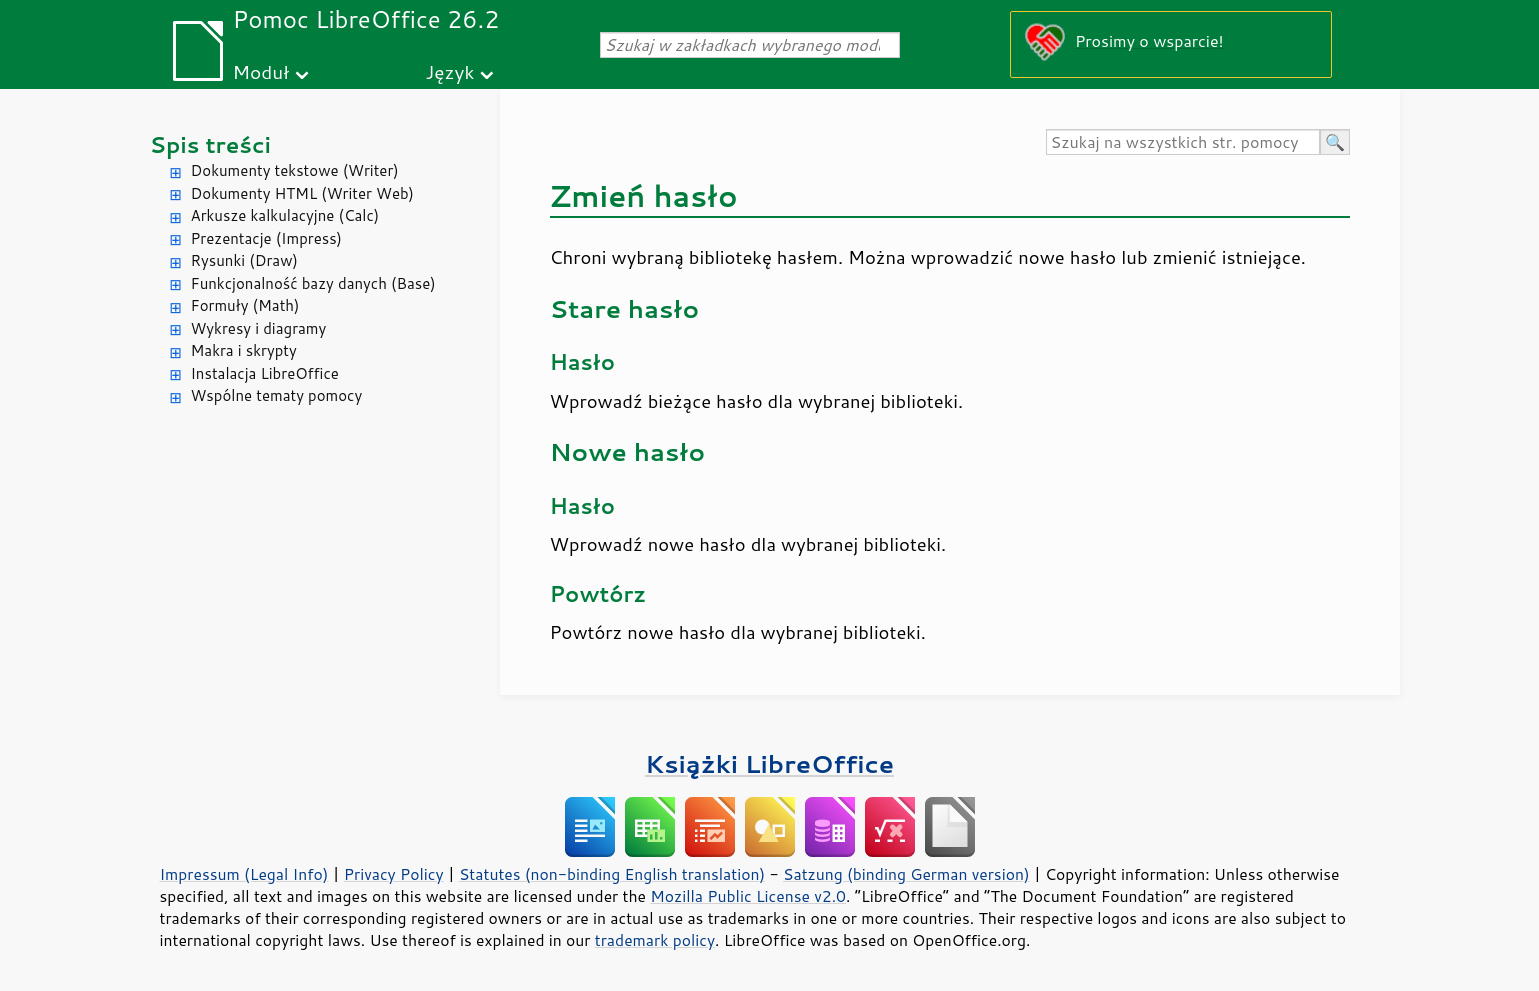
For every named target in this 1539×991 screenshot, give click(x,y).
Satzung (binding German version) (906, 874)
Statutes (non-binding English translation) (612, 874)
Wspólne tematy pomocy (277, 395)
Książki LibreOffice (769, 763)
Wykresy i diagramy (259, 328)
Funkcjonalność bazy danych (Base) (313, 283)
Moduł (261, 71)
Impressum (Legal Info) (244, 874)
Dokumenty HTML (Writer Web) (303, 193)
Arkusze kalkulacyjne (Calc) (285, 215)
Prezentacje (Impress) (267, 238)
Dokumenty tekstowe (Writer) (295, 170)
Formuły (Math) (245, 305)
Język (450, 71)
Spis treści (211, 144)
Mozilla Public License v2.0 (748, 896)
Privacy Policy (394, 874)
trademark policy (655, 940)
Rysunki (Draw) (244, 260)
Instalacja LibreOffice (265, 373)
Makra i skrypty (244, 350)
